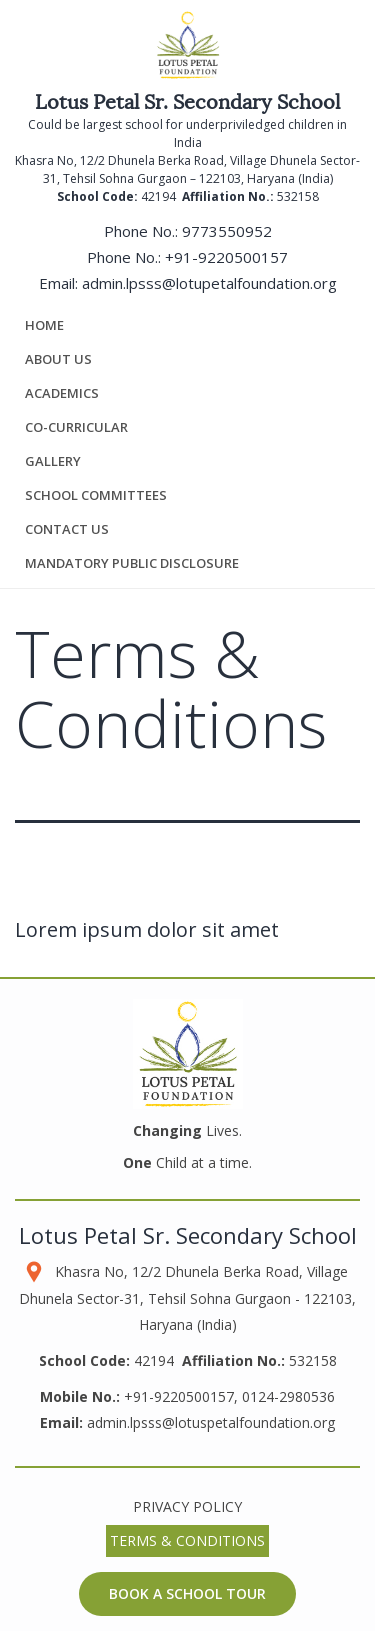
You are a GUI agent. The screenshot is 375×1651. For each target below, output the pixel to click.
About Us (58, 359)
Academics (62, 393)
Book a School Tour (187, 1593)
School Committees (96, 495)
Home (44, 325)
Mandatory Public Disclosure (132, 563)
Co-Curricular (76, 427)
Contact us (67, 529)
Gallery (53, 461)
